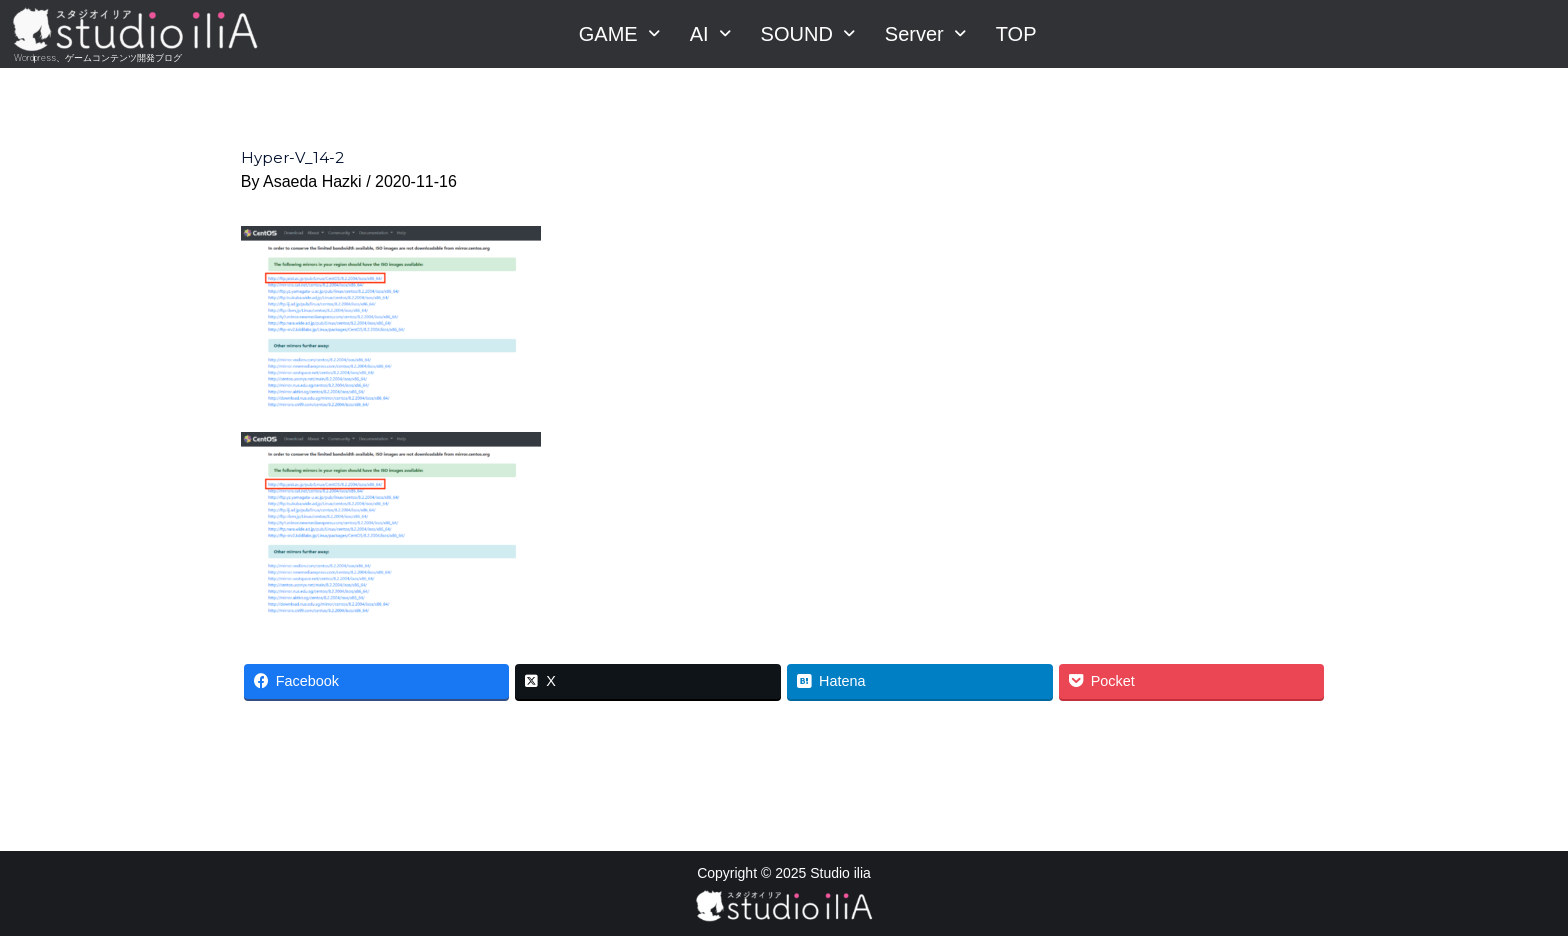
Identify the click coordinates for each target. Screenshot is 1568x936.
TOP (1016, 34)
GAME (619, 34)
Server (925, 34)
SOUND (808, 34)
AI (710, 34)
